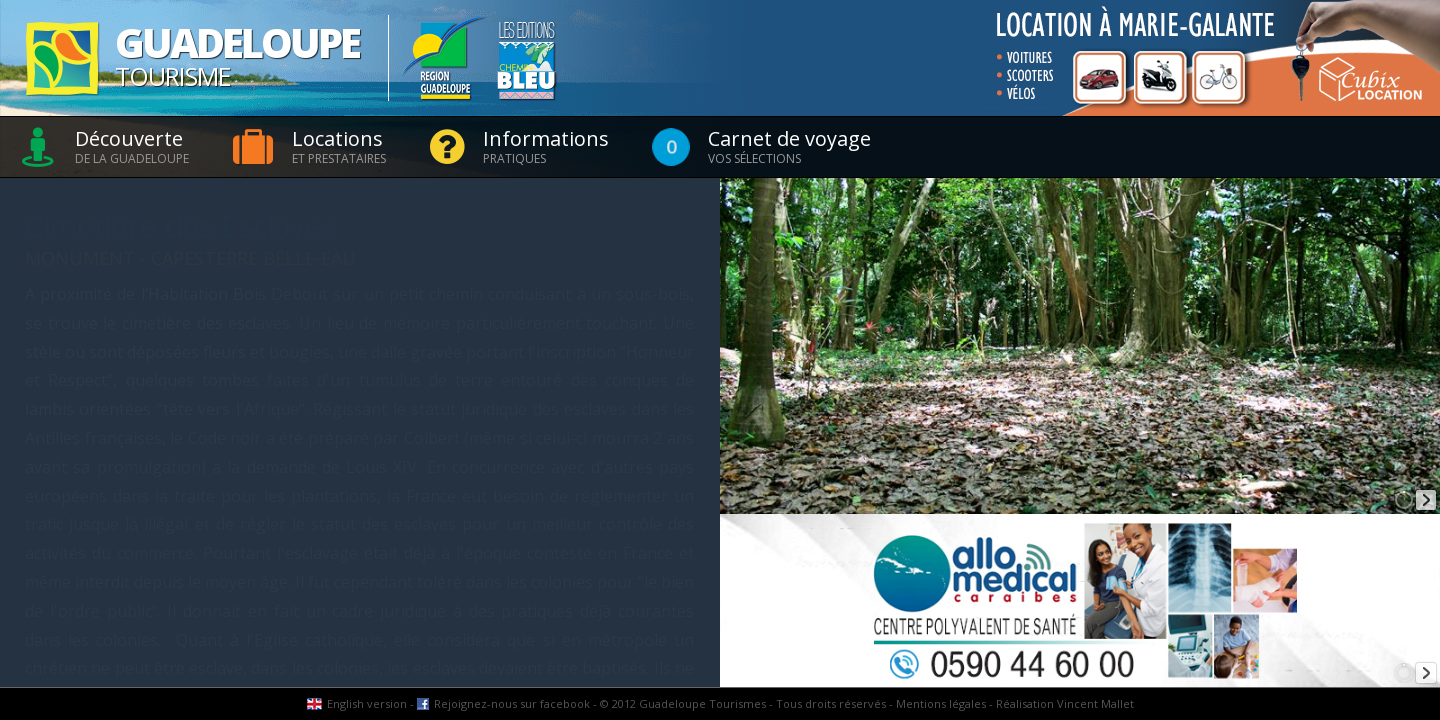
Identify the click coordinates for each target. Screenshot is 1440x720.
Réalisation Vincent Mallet (1065, 703)
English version (367, 703)
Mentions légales (941, 703)
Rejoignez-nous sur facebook (512, 703)
